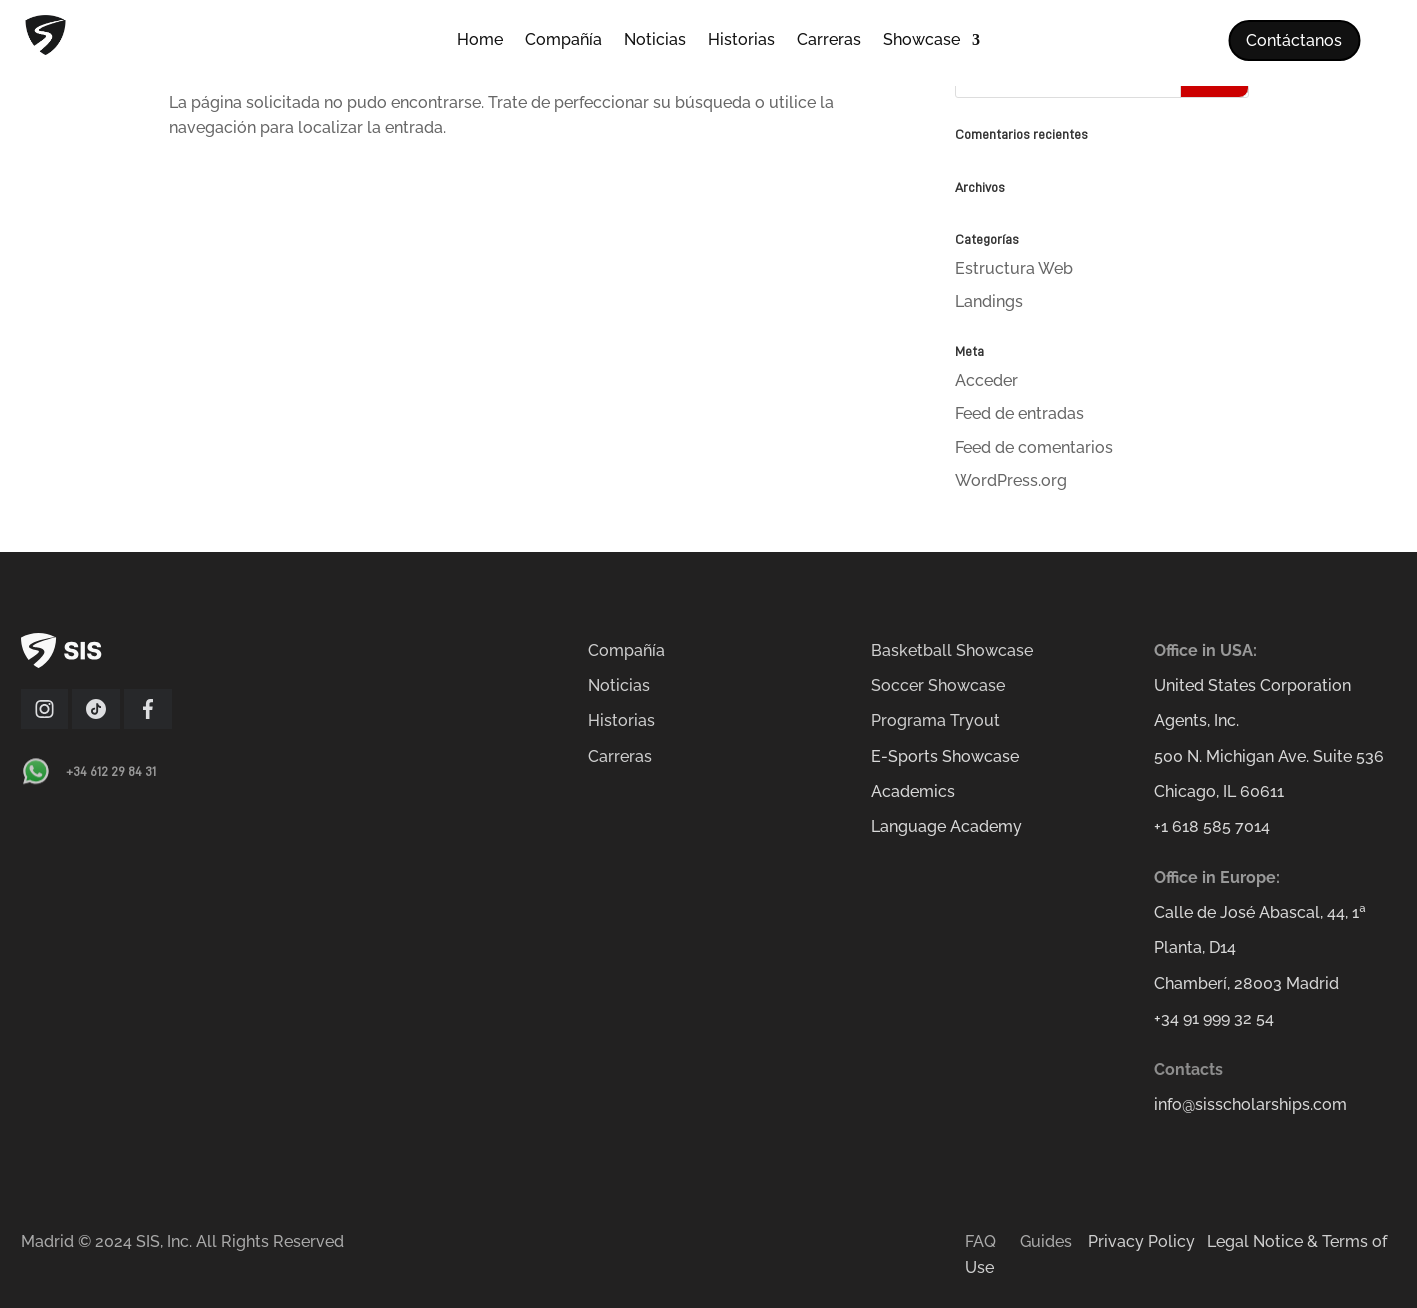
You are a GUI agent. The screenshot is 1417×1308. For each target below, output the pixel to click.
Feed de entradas (1019, 413)
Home (480, 41)
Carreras (829, 41)
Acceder (986, 380)
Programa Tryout (935, 720)
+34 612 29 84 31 (111, 771)
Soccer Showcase (938, 685)
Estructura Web (1014, 268)
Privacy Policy (1141, 1241)
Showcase (921, 41)
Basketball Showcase (952, 650)
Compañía (563, 41)
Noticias (655, 41)
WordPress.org (1011, 480)
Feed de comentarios (1034, 447)
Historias (741, 41)
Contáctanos (1294, 40)
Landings (989, 301)
